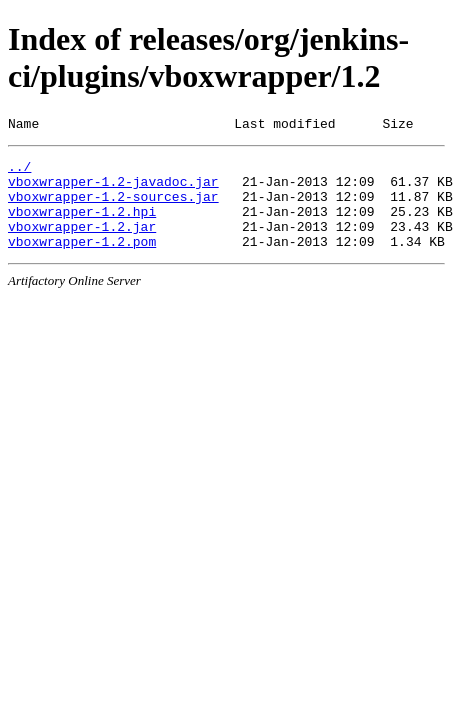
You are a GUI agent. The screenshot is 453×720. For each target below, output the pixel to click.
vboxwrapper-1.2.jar (82, 244)
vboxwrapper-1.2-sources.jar (113, 208)
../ (19, 172)
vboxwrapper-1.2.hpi (82, 226)
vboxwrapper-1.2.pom (82, 262)
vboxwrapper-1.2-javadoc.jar (113, 190)
